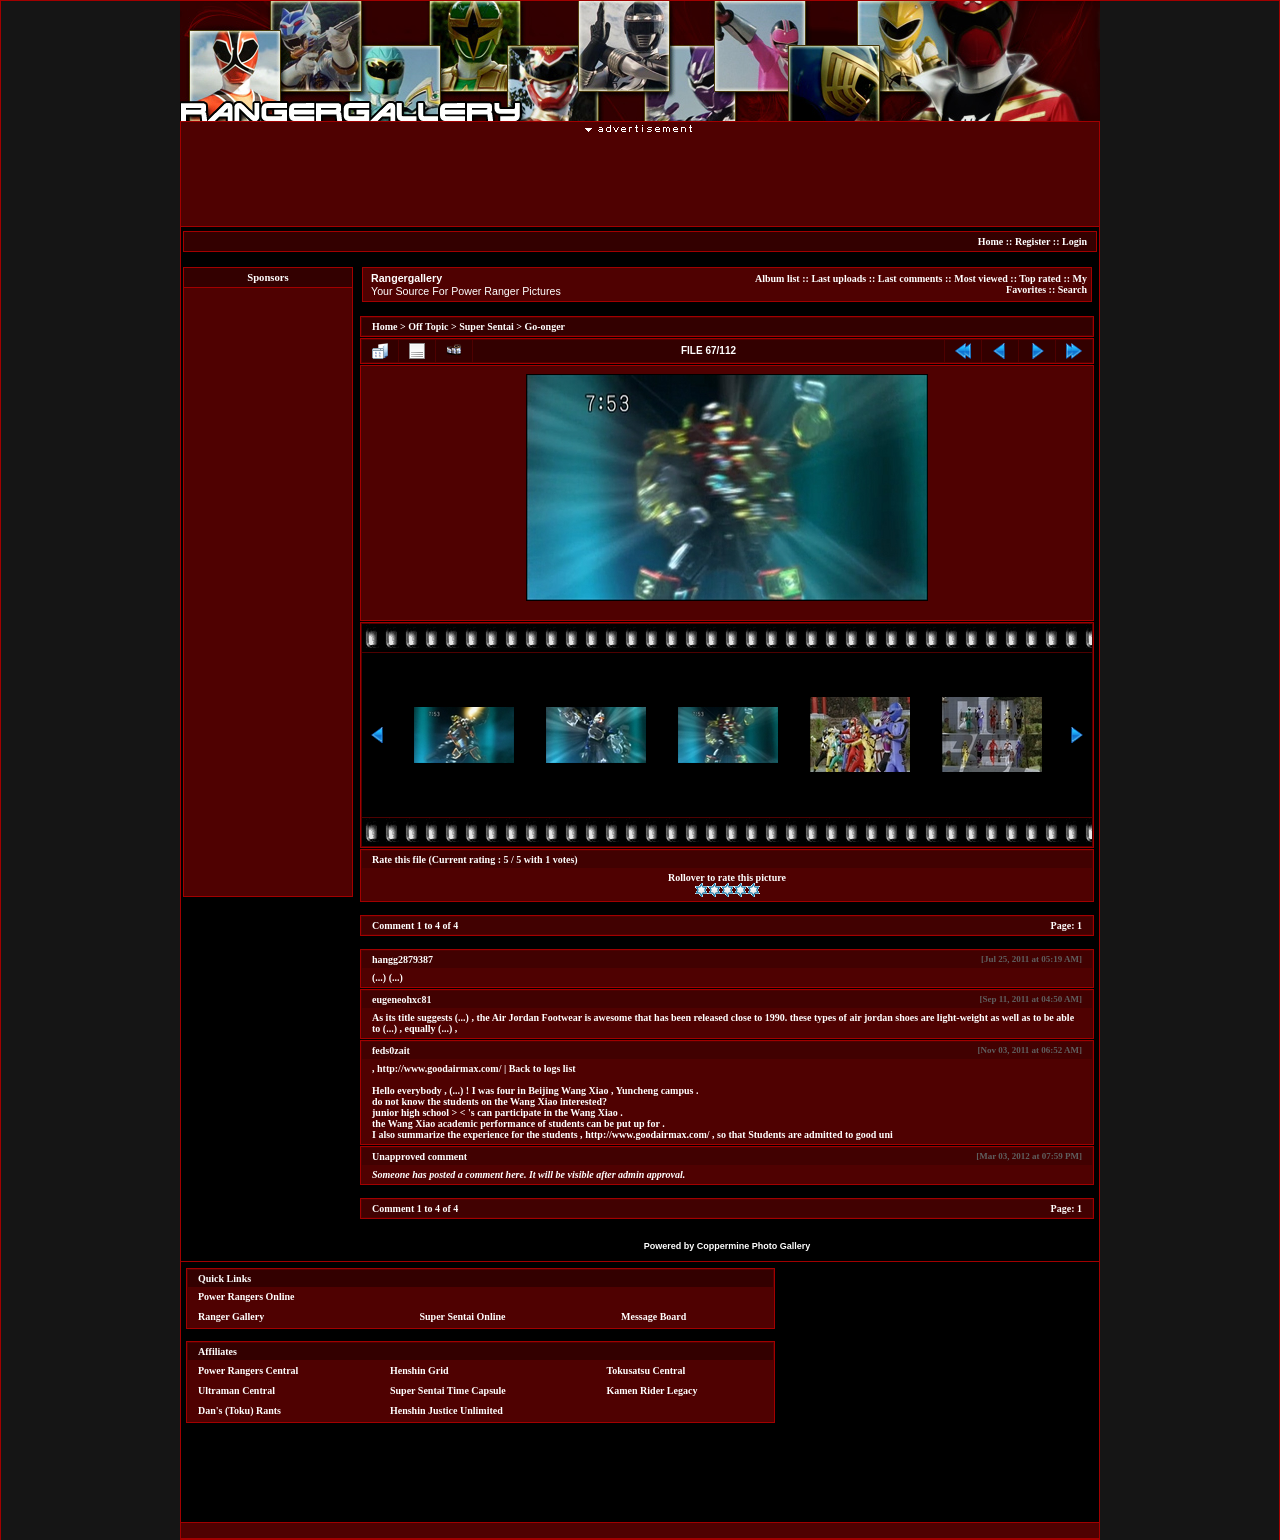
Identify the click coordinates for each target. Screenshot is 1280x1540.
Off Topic (428, 326)
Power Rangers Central (248, 1370)
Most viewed (981, 278)
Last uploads (838, 278)
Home (991, 241)
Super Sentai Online (463, 1316)
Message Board (653, 1316)
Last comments (910, 278)
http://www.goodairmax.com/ (439, 1068)
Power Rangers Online (246, 1296)
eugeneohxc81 (401, 999)
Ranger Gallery (231, 1316)
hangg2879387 (402, 959)
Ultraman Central (236, 1390)
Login (1074, 241)
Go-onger (545, 326)
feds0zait (391, 1050)
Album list (777, 278)
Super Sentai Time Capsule (448, 1390)
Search (1072, 289)
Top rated (1040, 278)
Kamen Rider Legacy (652, 1390)
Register (1032, 241)
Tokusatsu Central (646, 1370)
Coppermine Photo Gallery (754, 1246)
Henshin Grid (419, 1370)
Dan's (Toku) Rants (239, 1410)
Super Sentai (486, 326)
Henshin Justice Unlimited (446, 1410)
